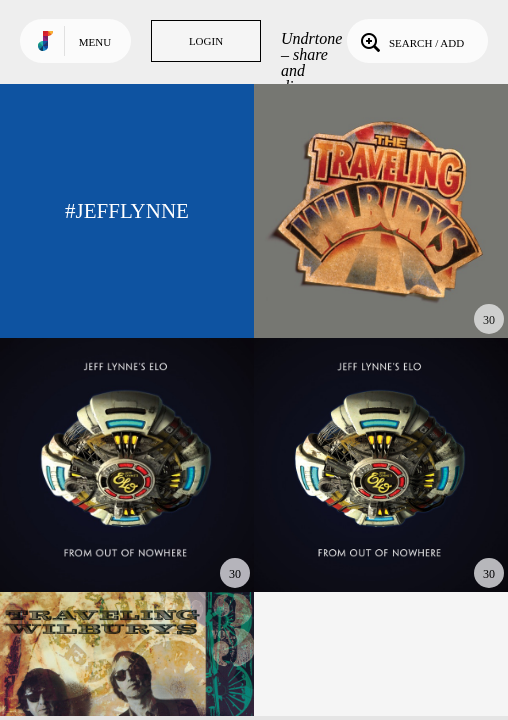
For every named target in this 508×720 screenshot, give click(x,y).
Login (206, 41)
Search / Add (410, 41)
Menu (95, 42)
